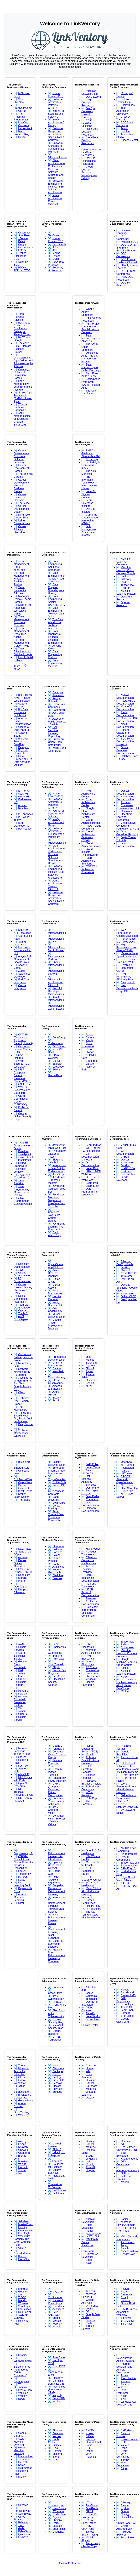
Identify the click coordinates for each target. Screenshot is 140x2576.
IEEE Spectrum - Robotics (87, 1769)
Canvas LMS (128, 1995)
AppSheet (58, 2309)
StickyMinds (128, 105)
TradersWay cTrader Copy (90, 2545)
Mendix (22, 2300)
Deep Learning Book (22, 1884)
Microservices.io (57, 157)
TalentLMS (127, 2007)
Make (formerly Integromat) (127, 2238)
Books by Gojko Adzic (55, 269)
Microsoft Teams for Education (21, 2071)
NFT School (127, 1464)
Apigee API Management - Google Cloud (22, 959)
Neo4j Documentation (125, 725)
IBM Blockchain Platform (20, 1673)
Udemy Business (54, 2171)
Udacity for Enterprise (56, 2154)
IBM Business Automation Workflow (126, 2312)
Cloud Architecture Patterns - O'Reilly (88, 836)
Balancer (23, 2522)
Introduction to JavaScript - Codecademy (57, 1168)
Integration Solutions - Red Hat (22, 950)
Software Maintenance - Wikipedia (22, 1433)
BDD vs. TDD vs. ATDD (22, 269)
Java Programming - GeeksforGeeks (23, 1201)
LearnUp (23, 2167)
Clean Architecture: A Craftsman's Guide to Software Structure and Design (56, 169)
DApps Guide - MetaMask (20, 1563)
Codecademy (55, 1043)
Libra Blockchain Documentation (90, 1578)
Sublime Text (128, 1174)
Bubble (56, 2317)
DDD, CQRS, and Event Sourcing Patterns (126, 247)
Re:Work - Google (22, 338)
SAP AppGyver (53, 2313)
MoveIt (90, 1754)
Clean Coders (19, 1394)
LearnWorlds (93, 2016)
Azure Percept (129, 1854)
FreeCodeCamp (23, 108)
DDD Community (123, 237)
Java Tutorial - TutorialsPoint (23, 1158)
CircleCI (125, 1270)
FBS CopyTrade (87, 2527)
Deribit (89, 2451)
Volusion (23, 2393)
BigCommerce (22, 2366)
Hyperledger (93, 1548)
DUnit (55, 258)
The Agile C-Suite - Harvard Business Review (23, 347)
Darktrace (58, 1987)
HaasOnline (59, 2508)
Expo (89, 2259)
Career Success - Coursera (20, 497)
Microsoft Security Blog (55, 2026)
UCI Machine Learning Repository (54, 732)
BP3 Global (127, 2320)
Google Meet (25, 2100)
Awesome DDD (129, 241)
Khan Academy (86, 2076)
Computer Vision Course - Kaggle (57, 1754)
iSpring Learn (20, 2157)
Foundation (127, 1467)
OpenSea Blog (129, 1488)
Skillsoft (56, 2149)
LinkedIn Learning (88, 2093)
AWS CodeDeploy (21, 1318)
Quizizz (56, 2074)
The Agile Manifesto (89, 392)
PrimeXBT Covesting (89, 2516)
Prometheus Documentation (57, 1358)
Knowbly (23, 2147)
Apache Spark (20, 734)
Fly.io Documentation (56, 1292)
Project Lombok (20, 1170)
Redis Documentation (125, 714)
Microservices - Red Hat (56, 958)
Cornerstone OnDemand (55, 2186)
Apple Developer (87, 2226)
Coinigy (125, 2514)
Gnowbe (23, 2150)
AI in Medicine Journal (91, 1878)
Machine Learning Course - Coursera (126, 1653)
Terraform (126, 1276)
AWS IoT (23, 793)
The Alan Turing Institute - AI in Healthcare (90, 1914)
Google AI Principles (124, 1753)
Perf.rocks (126, 965)
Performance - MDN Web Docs (126, 940)
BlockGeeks (25, 1491)
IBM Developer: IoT (22, 824)
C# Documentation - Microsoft (90, 1156)
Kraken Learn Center (21, 1495)
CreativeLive (25, 2230)
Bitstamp (57, 2453)
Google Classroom (122, 2020)
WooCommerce (23, 2361)
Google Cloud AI (20, 2434)
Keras (124, 1676)
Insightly (57, 2395)
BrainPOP (58, 2080)
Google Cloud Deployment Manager (55, 1324)
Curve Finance (19, 2518)
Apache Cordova (123, 2385)
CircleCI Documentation (22, 1274)
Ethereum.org (21, 1467)
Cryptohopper (56, 2505)
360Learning (55, 2161)
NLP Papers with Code (23, 1779)
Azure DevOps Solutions (87, 123)
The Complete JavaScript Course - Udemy (54, 1215)
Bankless (91, 1484)
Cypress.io (24, 1310)
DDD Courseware (123, 255)
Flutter (89, 2230)
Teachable (92, 1998)
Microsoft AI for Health (90, 1863)
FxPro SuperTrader (88, 2521)
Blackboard (127, 1992)
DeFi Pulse (92, 1464)
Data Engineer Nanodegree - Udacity (56, 589)
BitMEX (90, 2430)
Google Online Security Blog (22, 1116)
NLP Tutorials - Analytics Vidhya (23, 1792)
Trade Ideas (59, 2514)
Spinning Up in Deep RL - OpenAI (57, 1865)
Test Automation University (123, 111)
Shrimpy (57, 2520)
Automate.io (127, 2242)
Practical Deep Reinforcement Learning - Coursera (56, 1955)
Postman (126, 1171)
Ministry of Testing (124, 95)
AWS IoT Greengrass (123, 1858)
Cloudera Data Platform (22, 728)
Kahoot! (56, 2065)
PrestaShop (25, 2390)
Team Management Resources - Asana (21, 632)
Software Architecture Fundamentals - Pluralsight (57, 147)
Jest (54, 250)
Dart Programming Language (89, 1191)
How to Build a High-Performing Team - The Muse (23, 663)
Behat (21, 241)
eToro (55, 2456)
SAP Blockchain (20, 1709)
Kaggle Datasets (54, 700)
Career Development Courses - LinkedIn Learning (21, 456)
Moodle (125, 1989)
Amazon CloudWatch (55, 1387)
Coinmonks (58, 1502)
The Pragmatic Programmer (21, 116)
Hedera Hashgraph (54, 1571)
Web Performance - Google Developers (127, 933)
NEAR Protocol (54, 1559)
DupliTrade (92, 2508)
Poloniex (91, 2456)
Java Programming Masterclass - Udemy (21, 1190)
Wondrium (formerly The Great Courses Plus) (22, 2240)
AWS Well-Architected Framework (89, 869)
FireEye (56, 2001)
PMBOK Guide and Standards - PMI (90, 453)
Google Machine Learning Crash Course (126, 1662)
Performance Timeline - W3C (126, 960)
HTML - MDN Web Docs (91, 1173)
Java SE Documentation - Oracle (23, 1145)
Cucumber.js (25, 247)
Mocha (56, 253)
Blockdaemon (21, 1690)
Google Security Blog (55, 2021)
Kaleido (22, 1693)
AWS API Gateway (21, 2316)
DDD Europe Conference (125, 272)
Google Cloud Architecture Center (88, 812)
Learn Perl (92, 1183)
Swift (123, 2398)
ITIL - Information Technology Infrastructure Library (89, 482)
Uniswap (23, 2505)
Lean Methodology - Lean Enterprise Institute (23, 385)
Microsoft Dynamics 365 (56, 2382)
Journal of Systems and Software (56, 113)
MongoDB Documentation (125, 708)
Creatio (56, 2320)
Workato (23, 2303)
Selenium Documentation (22, 1265)
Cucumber (24, 232)
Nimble (56, 2401)
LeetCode (23, 122)
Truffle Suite (59, 1482)
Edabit (56, 1069)
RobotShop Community (90, 1788)
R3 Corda (91, 1667)
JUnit (55, 247)
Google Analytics (87, 2301)
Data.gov (23, 747)
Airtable (56, 2326)
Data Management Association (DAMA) (88, 530)
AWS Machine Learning (19, 2441)
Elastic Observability (55, 1381)
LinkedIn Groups (123, 2177)
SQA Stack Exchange (124, 124)
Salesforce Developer (22, 975)
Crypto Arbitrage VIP (124, 2527)
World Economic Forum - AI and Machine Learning (127, 1788)
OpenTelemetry (57, 1377)
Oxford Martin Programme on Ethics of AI (126, 1798)
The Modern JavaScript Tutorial (57, 1153)
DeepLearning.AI (23, 1853)
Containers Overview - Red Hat (127, 807)
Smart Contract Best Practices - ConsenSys (56, 1516)
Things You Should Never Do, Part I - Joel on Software (23, 1417)
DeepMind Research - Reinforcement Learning (56, 1890)
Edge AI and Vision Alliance (125, 1879)
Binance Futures (123, 2435)
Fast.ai (125, 576)
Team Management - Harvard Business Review (22, 578)
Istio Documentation (125, 844)
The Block (24, 1499)
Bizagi (124, 2297)
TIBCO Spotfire (87, 2327)
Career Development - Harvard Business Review (22, 485)
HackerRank (25, 128)
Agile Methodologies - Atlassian (90, 338)
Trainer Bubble (20, 2172)
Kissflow (125, 2300)
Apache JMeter (129, 140)
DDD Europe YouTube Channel (126, 261)
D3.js (89, 2311)
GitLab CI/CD (54, 1280)
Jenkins (125, 1165)
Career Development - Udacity (22, 509)
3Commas (58, 2511)
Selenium (91, 1362)
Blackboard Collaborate (22, 2096)
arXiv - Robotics (87, 1794)
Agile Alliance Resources (91, 319)
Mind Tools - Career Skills (23, 516)
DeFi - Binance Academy (87, 1479)
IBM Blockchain (87, 1645)
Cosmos (57, 1578)
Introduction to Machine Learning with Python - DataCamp (126, 1684)
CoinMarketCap (23, 1479)
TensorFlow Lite (130, 1862)
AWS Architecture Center (88, 793)
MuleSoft (23, 2288)
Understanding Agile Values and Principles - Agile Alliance (23, 362)
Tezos (55, 1563)
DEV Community (123, 2163)
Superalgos (59, 2528)
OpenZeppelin (22, 1586)
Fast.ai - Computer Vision (55, 1763)
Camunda (126, 2294)
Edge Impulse (129, 1865)
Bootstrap (91, 1060)
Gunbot (125, 2511)
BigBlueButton (22, 2091)
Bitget (124, 2468)
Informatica (24, 2309)
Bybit (89, 2445)
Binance (57, 2430)
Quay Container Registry (127, 833)
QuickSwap (24, 2534)
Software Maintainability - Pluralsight (23, 1372)
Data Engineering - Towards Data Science (56, 612)
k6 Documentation (22, 1280)
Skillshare (91, 2086)
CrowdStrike (55, 1993)
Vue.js (89, 1040)
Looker (90, 2308)
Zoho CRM (58, 2366)
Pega (124, 2291)
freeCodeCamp (57, 1037)
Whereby (23, 2115)
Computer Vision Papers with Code (56, 1801)
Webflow (57, 2323)
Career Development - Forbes (22, 468)
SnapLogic (24, 2306)
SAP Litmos (127, 2015)
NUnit (89, 1386)
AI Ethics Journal (123, 1747)
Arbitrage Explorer (123, 2533)
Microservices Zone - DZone (56, 1007)
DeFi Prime (92, 1487)
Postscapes (25, 828)
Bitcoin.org (24, 1462)
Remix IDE (58, 1485)
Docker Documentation (125, 792)
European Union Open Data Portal (56, 742)
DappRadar (92, 1496)
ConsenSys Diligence (57, 1672)
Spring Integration (20, 943)
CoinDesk (23, 1488)
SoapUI (90, 1383)
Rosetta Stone (88, 2151)
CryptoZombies (56, 1479)
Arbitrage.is (127, 2502)
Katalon (125, 131)
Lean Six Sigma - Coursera (88, 494)
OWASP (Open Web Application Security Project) (23, 1039)
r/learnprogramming (127, 2170)
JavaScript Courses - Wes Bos (56, 1188)
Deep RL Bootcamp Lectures (55, 1943)
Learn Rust (92, 1168)
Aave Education (87, 1471)
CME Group (127, 2430)
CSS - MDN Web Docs (90, 1178)
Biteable (23, 2161)
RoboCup (91, 1798)
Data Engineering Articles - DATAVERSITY (56, 600)
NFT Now (126, 1473)
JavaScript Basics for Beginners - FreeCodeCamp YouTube (57, 1200)
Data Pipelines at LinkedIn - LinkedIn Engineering (55, 637)
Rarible (125, 1470)
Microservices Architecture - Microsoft (56, 982)
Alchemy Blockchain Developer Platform (21, 1701)
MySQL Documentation (125, 696)
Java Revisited (19, 1182)
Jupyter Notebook (122, 1178)
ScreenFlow (92, 2019)
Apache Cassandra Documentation (125, 732)
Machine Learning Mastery (126, 592)
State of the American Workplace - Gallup (22, 609)
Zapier (22, 970)
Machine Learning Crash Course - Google (125, 570)
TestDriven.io (55, 235)
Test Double (59, 244)
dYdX (21, 2528)
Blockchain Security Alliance (56, 1682)
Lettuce (22, 250)
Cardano (57, 1552)
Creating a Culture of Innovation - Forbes (22, 373)
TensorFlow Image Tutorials (57, 1779)
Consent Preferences (70, 2563)
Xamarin (125, 2381)
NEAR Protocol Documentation (90, 1592)
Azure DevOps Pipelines (53, 1273)
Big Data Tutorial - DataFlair (21, 741)
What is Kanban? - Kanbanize (20, 407)
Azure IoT (23, 796)
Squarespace (21, 2381)
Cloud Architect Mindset (91, 821)
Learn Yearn (93, 1467)
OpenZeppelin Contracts (56, 1492)
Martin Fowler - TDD (55, 240)
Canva (89, 1993)
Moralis (22, 1577)
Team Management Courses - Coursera (21, 621)
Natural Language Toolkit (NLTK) (22, 1751)
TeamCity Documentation (22, 1306)
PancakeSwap (22, 2510)
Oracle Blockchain (87, 1663)
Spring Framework (87, 1045)
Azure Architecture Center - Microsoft (55, 199)
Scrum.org (92, 459)
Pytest (56, 256)
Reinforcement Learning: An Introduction (56, 1856)
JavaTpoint (24, 1154)
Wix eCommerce (21, 2385)
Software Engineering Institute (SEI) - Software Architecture (56, 186)
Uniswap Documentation (90, 1509)
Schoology (127, 2004)
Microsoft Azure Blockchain (91, 1651)
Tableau (90, 2291)
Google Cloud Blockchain (20, 1664)
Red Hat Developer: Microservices (56, 991)
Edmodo (125, 2013)
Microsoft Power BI (88, 2295)
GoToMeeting (21, 2112)
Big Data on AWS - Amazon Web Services (23, 698)
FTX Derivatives (122, 2443)
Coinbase (57, 2433)
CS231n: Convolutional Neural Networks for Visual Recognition (23, 1862)
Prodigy (56, 2077)
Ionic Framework (87, 2249)
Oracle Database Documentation (125, 750)
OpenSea (126, 1462)
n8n (123, 2233)
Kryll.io (125, 2508)
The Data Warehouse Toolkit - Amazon (55, 624)
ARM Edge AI (128, 1868)
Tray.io (124, 2245)
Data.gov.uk (59, 710)
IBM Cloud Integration (22, 981)
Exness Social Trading (89, 2533)
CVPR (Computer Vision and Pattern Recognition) (55, 1789)
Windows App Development (126, 2403)
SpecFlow (24, 235)
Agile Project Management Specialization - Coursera (90, 328)
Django (90, 1052)
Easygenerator (89, 2025)
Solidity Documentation (56, 1463)
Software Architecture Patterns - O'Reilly (55, 103)
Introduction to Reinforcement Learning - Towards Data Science (57, 1904)
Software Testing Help (123, 100)
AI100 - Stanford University (127, 1805)
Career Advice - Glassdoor (20, 529)
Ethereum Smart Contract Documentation (56, 1470)
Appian (125, 2288)
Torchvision (58, 1748)
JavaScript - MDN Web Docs (57, 1146)
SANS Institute (19, 1056)
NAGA (89, 2511)
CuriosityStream (23, 2253)
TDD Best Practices (56, 263)
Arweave (91, 1598)
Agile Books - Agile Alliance (91, 374)
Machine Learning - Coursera (123, 561)
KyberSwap (24, 2531)
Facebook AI (25, 2456)
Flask (89, 1049)
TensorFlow (127, 585)
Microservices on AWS (56, 972)
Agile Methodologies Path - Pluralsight (91, 367)
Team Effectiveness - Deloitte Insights (23, 651)
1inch (21, 2525)
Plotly (89, 2323)
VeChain (91, 1679)
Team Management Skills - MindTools (21, 565)
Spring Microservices (56, 963)
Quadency (58, 2531)
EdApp (22, 2144)
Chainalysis (59, 1647)
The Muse (24, 503)
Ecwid (21, 2398)
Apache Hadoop (20, 705)
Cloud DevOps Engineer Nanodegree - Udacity (89, 172)
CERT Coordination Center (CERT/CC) (21, 1100)
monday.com (55, 2291)
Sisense (90, 2320)
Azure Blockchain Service (20, 1655)
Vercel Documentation (56, 1315)
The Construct (86, 1802)
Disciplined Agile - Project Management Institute (89, 357)
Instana (56, 1397)
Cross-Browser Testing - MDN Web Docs (23, 1288)
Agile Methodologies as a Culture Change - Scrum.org (22, 419)
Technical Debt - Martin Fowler (21, 1401)
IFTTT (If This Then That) (126, 2229)
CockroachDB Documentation (126, 719)
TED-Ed (22, 2164)
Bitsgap (125, 2505)
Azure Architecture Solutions (88, 860)
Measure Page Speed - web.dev (127, 955)
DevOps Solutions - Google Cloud (127, 1287)
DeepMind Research (124, 598)
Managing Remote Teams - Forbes (23, 599)
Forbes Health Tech (88, 1901)
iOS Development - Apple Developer (125, 2358)
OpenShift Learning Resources (124, 817)
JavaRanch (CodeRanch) (22, 1176)
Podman (125, 802)
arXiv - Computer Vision (54, 1810)
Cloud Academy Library (91, 844)
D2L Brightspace (123, 2000)
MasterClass (25, 2224)
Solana (56, 1555)
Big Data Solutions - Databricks (21, 712)
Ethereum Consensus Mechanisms (89, 1560)
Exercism (57, 1063)
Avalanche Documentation (90, 1602)
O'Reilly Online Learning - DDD (127, 266)
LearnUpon (127, 2010)
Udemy (90, 2068)
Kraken (56, 2436)
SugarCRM (58, 2398)
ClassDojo (24, 2077)
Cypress (90, 1365)
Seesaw (57, 2083)
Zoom (21, 2065)
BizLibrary (58, 2193)
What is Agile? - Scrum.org (87, 312)
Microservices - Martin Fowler (56, 949)
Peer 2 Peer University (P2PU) (126, 2148)
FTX (54, 2459)
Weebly (22, 2395)
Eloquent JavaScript (55, 1161)
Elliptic (56, 1667)
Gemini (56, 2451)
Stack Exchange (122, 2154)
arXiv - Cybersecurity (56, 1997)
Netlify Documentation (56, 1304)
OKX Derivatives (122, 2455)
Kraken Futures (129, 2439)
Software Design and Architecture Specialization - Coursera (57, 134)
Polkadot (57, 1549)
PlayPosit (57, 2088)
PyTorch (125, 587)
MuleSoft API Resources (22, 931)
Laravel (90, 1063)
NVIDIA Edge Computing (126, 1849)
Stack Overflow (19, 100)
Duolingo (57, 2071)
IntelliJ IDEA (128, 1168)
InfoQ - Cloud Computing (91, 827)
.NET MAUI (92, 2236)
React (89, 1034)
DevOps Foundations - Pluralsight (89, 161)
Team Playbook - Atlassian (20, 317)
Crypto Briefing (54, 1507)
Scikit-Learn (127, 1647)
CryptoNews (25, 1482)
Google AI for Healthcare (91, 1852)
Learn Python (93, 1145)
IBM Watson (25, 2468)
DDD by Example (123, 284)
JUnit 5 (90, 1368)
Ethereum (58, 1546)
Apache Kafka (54, 647)
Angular (90, 1037)
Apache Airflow (129, 2251)
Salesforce (58, 2357)
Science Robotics (88, 1776)
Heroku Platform (54, 1298)
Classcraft (58, 2068)
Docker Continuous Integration (20, 1299)
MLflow (125, 1691)
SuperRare (127, 1491)
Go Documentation (90, 1164)
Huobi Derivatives (122, 2464)
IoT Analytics (25, 814)
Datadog (57, 1368)
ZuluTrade (92, 2505)
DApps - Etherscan (20, 1591)
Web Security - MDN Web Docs (22, 1063)
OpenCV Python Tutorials (55, 1772)
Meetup (125, 2182)
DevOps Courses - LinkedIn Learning (88, 113)
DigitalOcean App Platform (55, 1266)
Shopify (22, 2355)
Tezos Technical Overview (87, 1569)
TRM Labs (58, 1658)
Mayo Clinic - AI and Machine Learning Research (91, 1893)
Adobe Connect (20, 2105)
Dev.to (22, 137)
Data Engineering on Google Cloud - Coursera (56, 577)
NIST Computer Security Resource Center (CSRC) (22, 1075)
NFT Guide (127, 1485)
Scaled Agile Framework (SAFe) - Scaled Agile (23, 397)
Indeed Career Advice (22, 522)
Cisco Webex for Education (20, 2083)
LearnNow (24, 2259)
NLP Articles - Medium (23, 1799)
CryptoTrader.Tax (126, 2523)
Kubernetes (127, 1162)
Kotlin (89, 2262)
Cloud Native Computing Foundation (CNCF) (127, 825)
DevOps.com (93, 96)
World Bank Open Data (57, 749)
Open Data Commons (56, 705)
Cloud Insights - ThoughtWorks (89, 852)
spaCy (22, 1757)
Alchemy (23, 1557)
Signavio (126, 2317)
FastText (23, 1765)
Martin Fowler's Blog (21, 133)
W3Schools (59, 1046)
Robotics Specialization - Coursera (90, 1760)
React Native (93, 2233)
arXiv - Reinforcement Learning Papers (56, 1919)
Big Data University (21, 752)
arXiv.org (126, 579)
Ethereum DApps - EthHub (23, 1570)
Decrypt (22, 1485)
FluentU (90, 2167)
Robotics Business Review (91, 1782)
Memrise (91, 2088)
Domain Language (123, 231)
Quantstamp (55, 1652)
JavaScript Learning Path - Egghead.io (57, 1226)
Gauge (22, 244)
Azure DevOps (129, 1273)
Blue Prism (127, 2323)
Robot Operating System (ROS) (89, 1748)
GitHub (22, 110)
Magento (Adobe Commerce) (21, 2372)
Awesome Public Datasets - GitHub (57, 721)
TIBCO (22, 2297)
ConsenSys (92, 1670)
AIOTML (125, 1883)
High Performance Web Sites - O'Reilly (126, 947)
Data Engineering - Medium (55, 663)
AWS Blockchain (87, 1657)
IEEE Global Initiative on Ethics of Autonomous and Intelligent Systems (127, 1767)
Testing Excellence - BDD (21, 256)
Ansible (125, 2248)
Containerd (127, 811)
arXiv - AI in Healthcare (90, 1884)
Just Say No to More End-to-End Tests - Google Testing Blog (23, 1383)
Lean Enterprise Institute (87, 503)
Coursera (23, 125)
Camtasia (91, 1996)
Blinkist (22, 2256)
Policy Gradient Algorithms (54, 1879)
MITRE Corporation (55, 2038)
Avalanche (58, 1566)
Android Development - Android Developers (124, 2368)
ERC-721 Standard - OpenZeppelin (124, 1479)
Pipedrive (57, 2378)
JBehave (23, 238)
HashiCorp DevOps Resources (89, 131)
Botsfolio (57, 2526)
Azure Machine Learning (19, 2450)
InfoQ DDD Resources (125, 278)
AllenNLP (23, 1774)
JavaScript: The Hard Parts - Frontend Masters (56, 1178)
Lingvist (90, 2170)
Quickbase (58, 2306)
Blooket (56, 2086)
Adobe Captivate (87, 2009)
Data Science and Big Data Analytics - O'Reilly (23, 760)
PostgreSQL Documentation (125, 702)
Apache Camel (20, 966)
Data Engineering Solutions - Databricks (55, 565)
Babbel (90, 2083)
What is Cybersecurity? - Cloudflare (23, 1090)
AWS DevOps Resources (87, 102)
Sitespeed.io (128, 982)
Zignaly (56, 2517)
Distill (124, 582)
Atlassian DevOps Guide (89, 92)
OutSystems (55, 2297)
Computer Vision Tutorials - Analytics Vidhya (56, 1820)
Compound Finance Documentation (90, 1502)
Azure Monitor (53, 1393)
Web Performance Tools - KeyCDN (127, 988)
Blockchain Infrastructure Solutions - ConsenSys (89, 1611)
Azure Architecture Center (88, 802)
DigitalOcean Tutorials (126, 839)
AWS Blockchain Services (20, 1647)
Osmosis (23, 2537)
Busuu (89, 2155)
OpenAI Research (123, 604)
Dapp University (53, 1498)
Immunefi (57, 1655)
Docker (125, 1159)
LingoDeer (92, 2158)
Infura (21, 1580)
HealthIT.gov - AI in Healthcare (91, 1907)
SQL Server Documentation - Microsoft (125, 741)
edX (88, 2071)
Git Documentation (125, 1152)
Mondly (90, 2164)
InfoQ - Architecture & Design (56, 122)
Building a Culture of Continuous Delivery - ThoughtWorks (22, 328)
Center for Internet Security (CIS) (23, 1049)
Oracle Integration (20, 987)
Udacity (90, 2097)
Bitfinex (56, 2445)
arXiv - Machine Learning (20, 1897)
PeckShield (58, 1676)
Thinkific (90, 2013)
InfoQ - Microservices (56, 998)
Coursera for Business (55, 2165)
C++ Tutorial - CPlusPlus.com (90, 1149)
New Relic (58, 1371)
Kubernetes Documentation (125, 798)
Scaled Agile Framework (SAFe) (90, 465)
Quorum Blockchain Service (20, 1717)
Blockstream (93, 1673)
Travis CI (23, 1313)
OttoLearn (24, 2152)
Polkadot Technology (88, 1553)
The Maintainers (20, 1408)
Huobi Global (53, 2441)
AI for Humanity (129, 1775)
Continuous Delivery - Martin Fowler (23, 1357)
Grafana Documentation (56, 1364)
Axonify (22, 2141)
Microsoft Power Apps (55, 2302)
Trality (55, 2523)
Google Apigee (20, 2293)
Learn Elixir (92, 1185)
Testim (124, 128)
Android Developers (88, 2220)
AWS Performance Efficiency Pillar (125, 976)
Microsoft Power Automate (125, 2223)
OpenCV (57, 1745)
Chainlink (57, 1575)
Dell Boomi (24, 2312)
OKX (55, 2448)
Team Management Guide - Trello (21, 642)
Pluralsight (24, 2233)
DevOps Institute (88, 510)
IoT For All (24, 790)
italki (88, 2161)
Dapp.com (24, 1575)
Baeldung (23, 1151)
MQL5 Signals (87, 2539)
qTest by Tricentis (123, 118)
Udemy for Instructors (89, 2003)
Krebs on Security (21, 1109)
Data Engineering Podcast (55, 654)
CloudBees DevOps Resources (90, 140)
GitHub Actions (54, 1286)
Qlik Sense (92, 2305)
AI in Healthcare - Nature (88, 1871)
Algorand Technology (88, 1585)
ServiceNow (128, 2254)
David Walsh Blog (54, 1234)
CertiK (56, 1644)
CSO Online (25, 1084)
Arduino (22, 805)
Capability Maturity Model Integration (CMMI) (89, 519)
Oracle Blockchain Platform (20, 1682)
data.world (58, 695)
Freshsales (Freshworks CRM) (56, 2389)
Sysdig (56, 1400)
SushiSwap (24, 2513)
